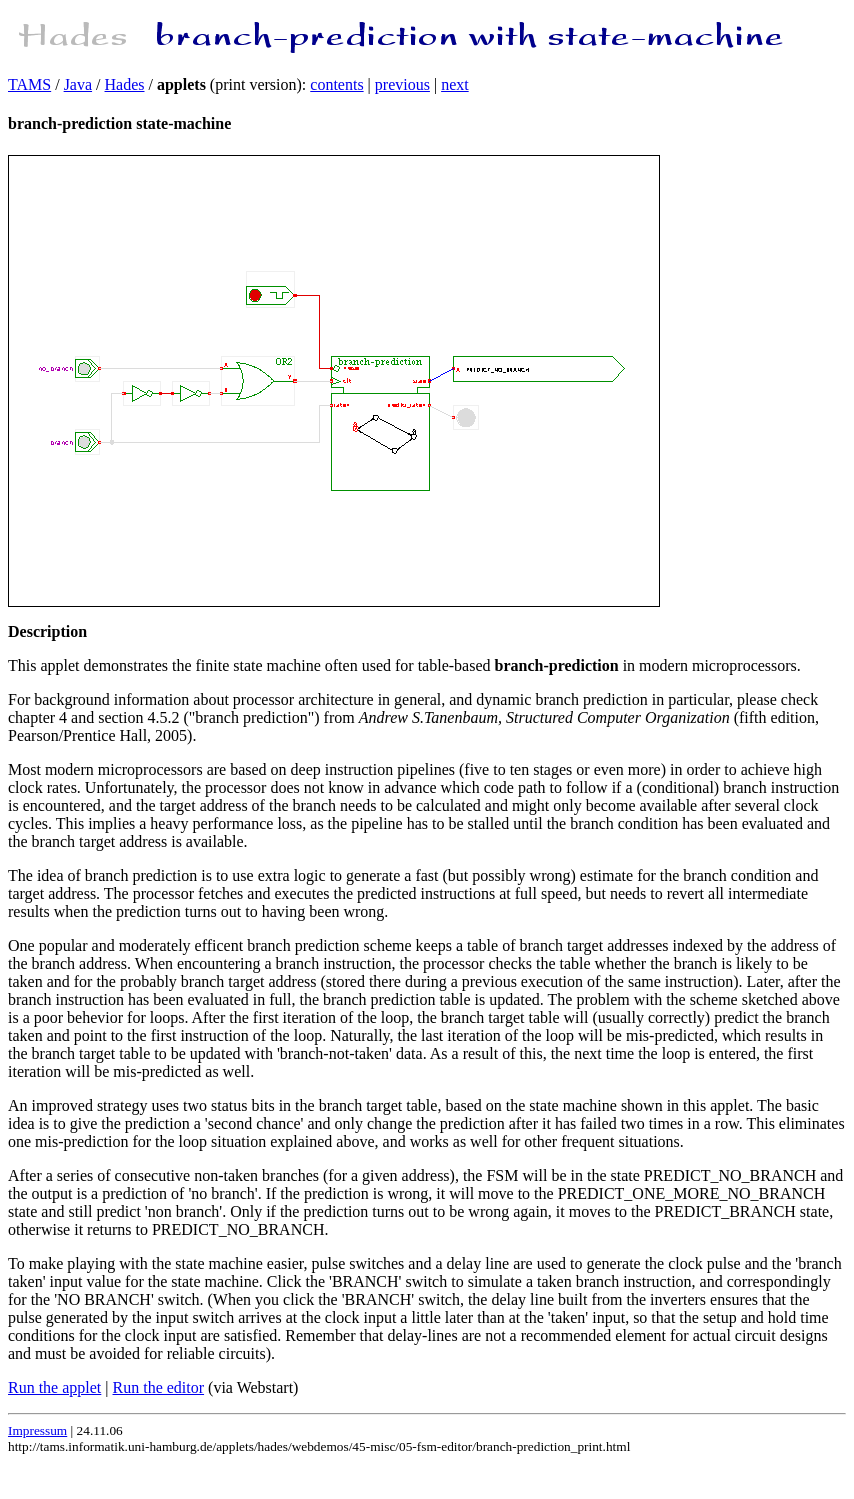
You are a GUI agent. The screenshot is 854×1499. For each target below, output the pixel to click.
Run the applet (54, 1387)
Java (78, 84)
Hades (125, 84)
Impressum (37, 1430)
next (455, 84)
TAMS (29, 84)
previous (402, 84)
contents (336, 84)
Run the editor (159, 1387)
